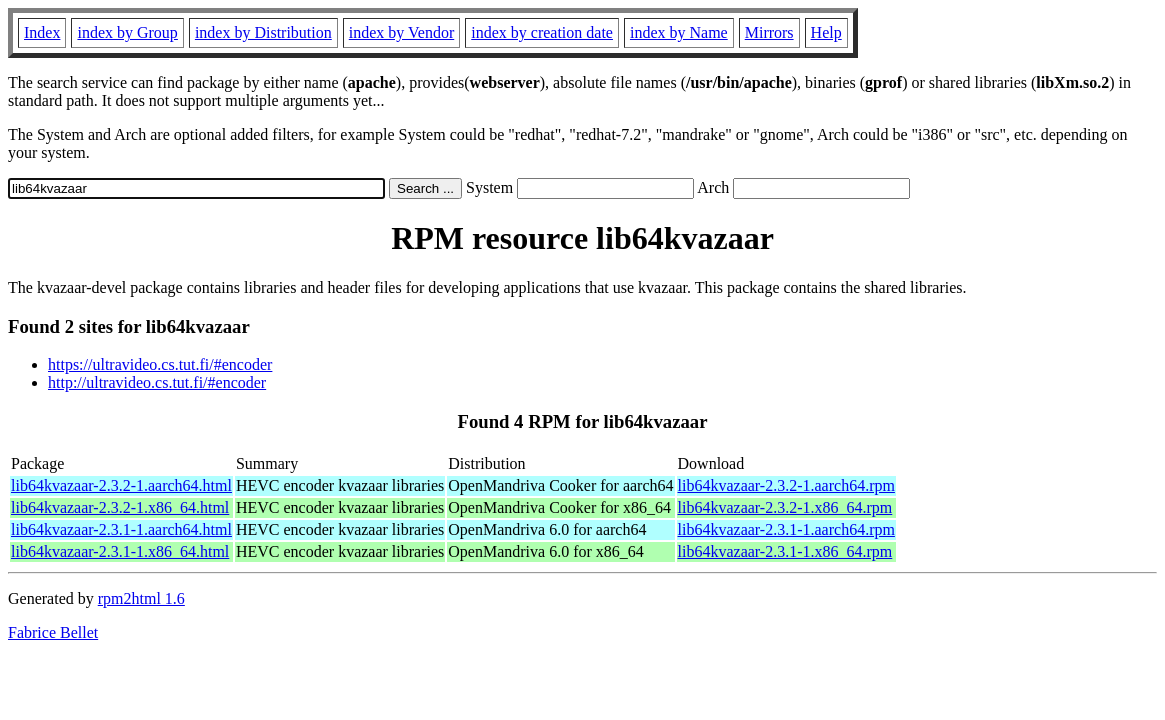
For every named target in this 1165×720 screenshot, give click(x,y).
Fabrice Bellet (53, 632)
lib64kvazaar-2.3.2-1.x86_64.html (120, 507)
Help (826, 32)
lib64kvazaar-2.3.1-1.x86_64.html (120, 551)
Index (42, 32)
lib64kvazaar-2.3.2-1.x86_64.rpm (785, 507)
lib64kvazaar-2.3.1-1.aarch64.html (121, 529)
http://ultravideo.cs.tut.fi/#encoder (157, 382)
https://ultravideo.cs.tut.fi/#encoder (160, 364)
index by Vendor (401, 32)
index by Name (679, 32)
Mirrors (769, 32)
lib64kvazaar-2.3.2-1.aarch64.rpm (786, 485)
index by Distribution (263, 32)
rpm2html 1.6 (141, 598)
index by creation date (542, 32)
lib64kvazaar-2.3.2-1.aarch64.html (121, 485)
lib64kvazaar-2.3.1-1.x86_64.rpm (785, 551)
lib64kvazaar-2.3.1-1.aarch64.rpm (786, 529)
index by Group (127, 32)
